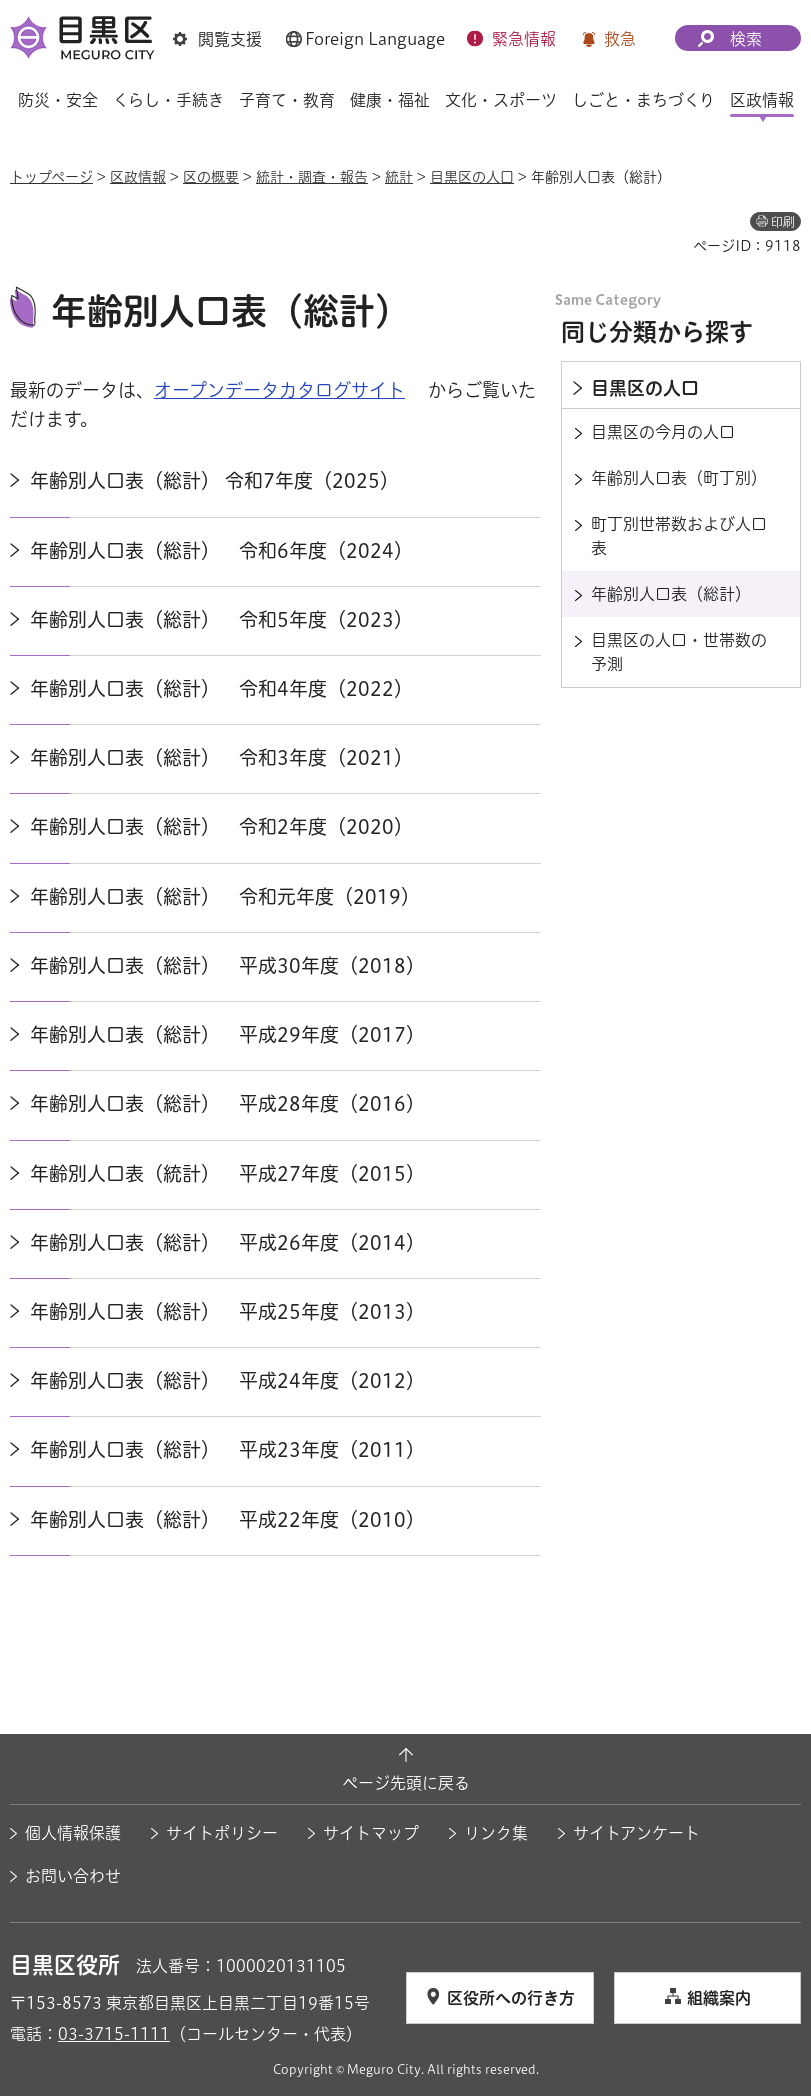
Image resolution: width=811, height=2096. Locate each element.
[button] (217, 39)
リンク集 (496, 1833)
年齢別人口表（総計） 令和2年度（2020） (221, 826)
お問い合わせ (73, 1876)
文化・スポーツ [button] (501, 100)
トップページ (51, 177)
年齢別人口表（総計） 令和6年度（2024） (221, 550)
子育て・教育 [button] (287, 100)
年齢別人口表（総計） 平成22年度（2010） (227, 1519)
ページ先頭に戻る (406, 1783)
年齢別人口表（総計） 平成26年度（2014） (227, 1242)
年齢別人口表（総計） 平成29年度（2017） (227, 1034)
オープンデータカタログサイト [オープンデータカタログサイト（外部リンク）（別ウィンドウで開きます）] (279, 390)
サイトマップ (371, 1833)
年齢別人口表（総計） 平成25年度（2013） (227, 1311)
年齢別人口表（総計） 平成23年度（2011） (227, 1449)
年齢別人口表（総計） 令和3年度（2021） (221, 757)
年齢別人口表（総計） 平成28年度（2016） (227, 1103)
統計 (399, 177)
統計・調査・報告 (312, 177)
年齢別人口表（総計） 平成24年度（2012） (227, 1380)
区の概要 (211, 177)
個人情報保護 (73, 1833)
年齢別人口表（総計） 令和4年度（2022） (221, 688)
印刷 (783, 222)
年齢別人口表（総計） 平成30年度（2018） (227, 965)
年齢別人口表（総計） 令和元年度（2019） (225, 896)
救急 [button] (620, 39)
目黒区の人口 (472, 177)
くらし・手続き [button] (168, 100)
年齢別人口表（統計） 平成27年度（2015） (227, 1173)
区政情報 (138, 177)
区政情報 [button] (762, 100)
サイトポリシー (222, 1833)
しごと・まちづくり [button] (643, 100)
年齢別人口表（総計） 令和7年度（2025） (214, 480)
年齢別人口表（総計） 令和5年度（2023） (221, 619)
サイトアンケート (636, 1833)
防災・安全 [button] (58, 100)
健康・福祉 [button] (390, 100)
